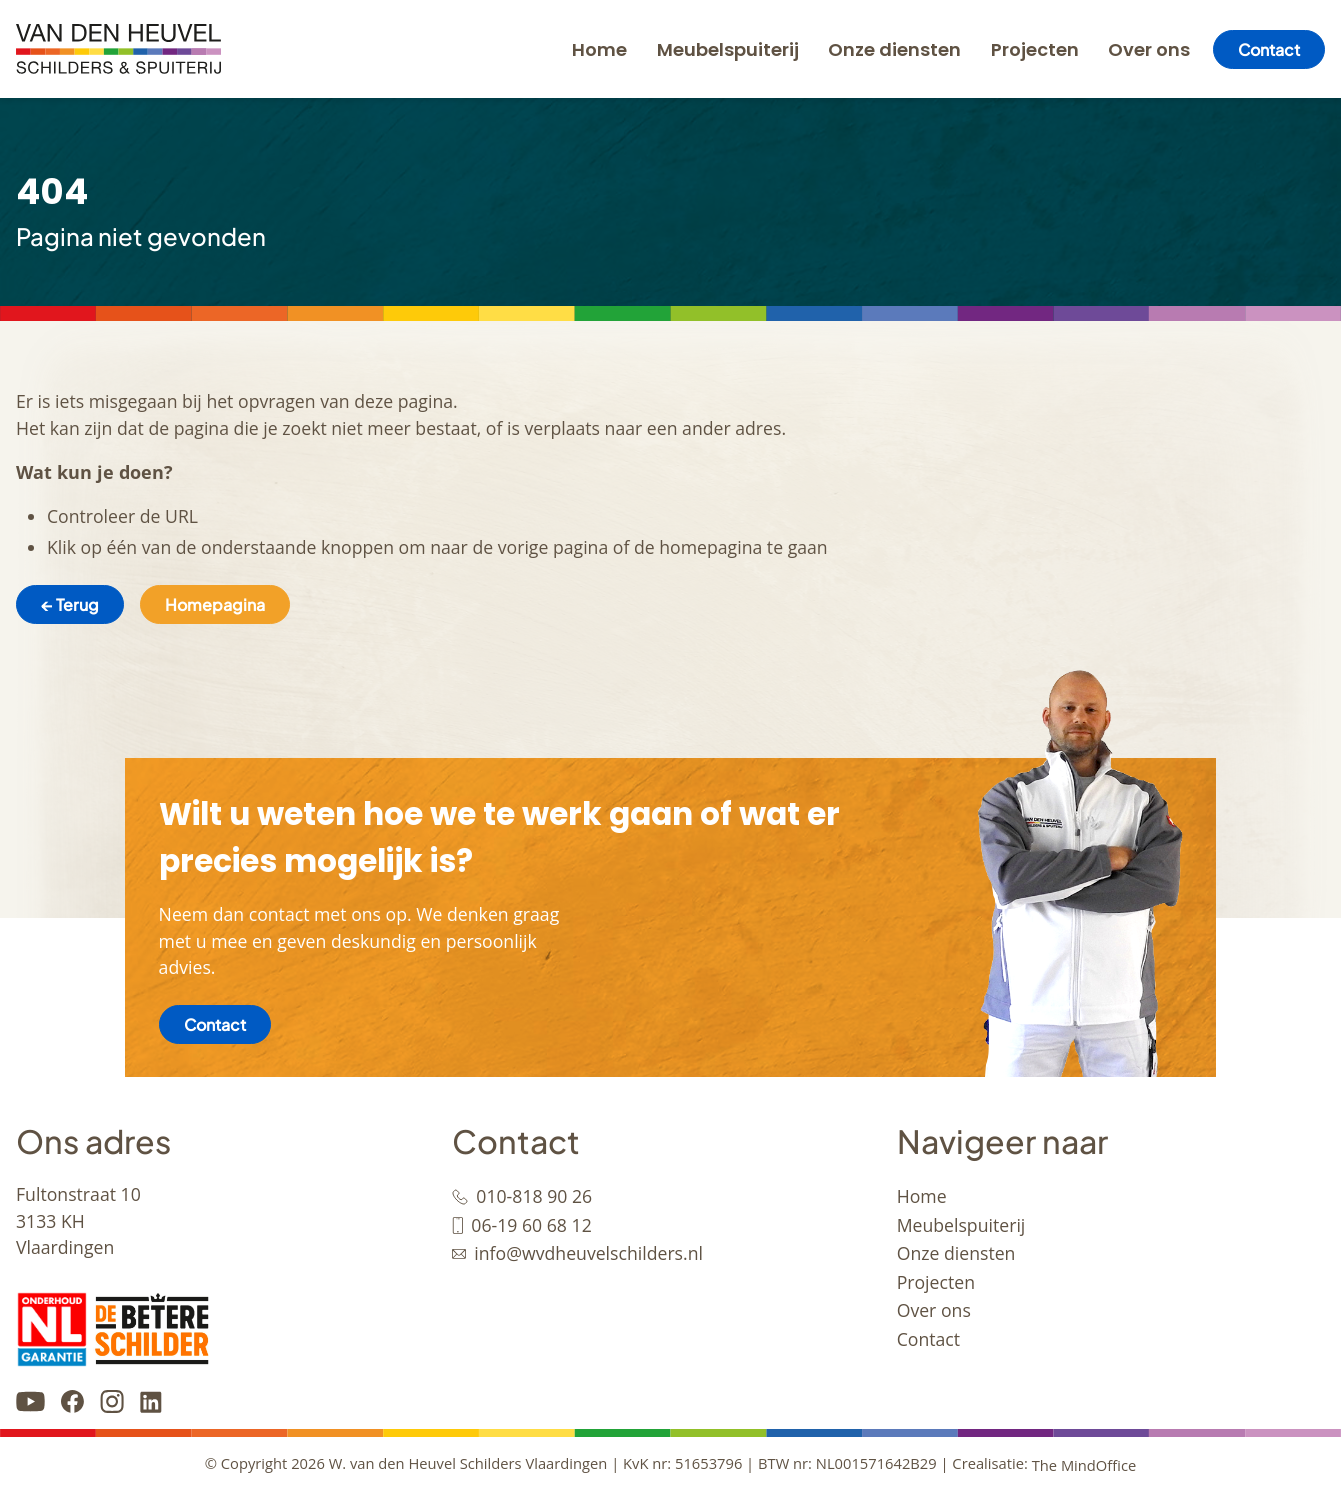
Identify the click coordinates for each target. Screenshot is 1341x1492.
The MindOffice (1084, 1465)
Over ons (1149, 49)
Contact (1269, 49)
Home (599, 49)
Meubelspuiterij (728, 49)
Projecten (1035, 49)
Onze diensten (894, 49)
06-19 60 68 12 (531, 1225)
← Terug (70, 604)
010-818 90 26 (534, 1196)
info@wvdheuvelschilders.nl (588, 1253)
